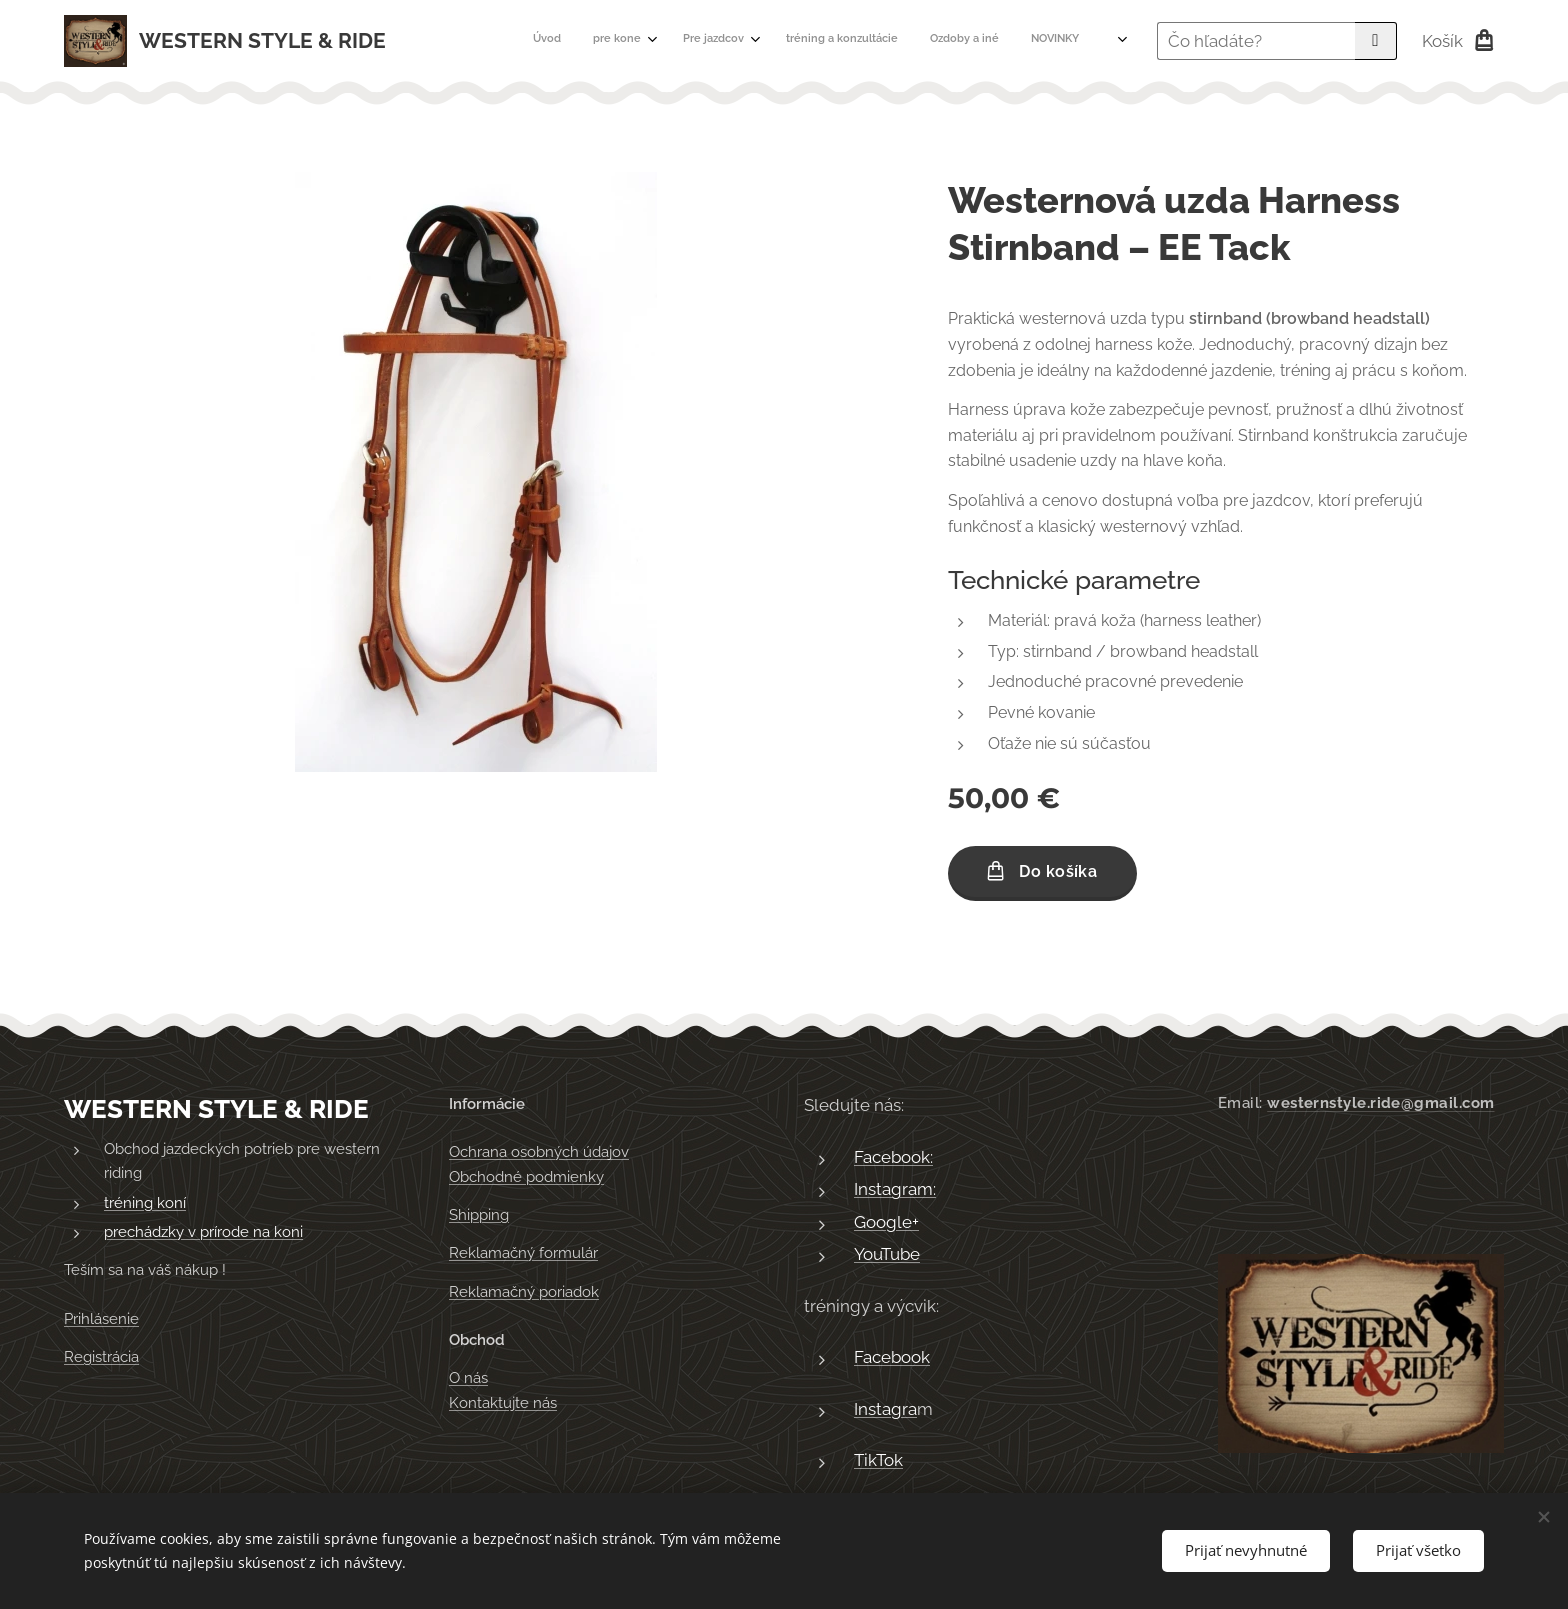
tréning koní (145, 1202)
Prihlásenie (101, 1318)
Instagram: (895, 1189)
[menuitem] (818, 41)
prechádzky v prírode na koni (203, 1232)
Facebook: (893, 1156)
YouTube (887, 1254)
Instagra (885, 1408)
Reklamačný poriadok (524, 1291)
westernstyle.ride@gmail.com (1380, 1103)
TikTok (878, 1460)
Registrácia (101, 1357)
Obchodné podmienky (526, 1176)
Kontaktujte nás (503, 1402)
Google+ (886, 1221)
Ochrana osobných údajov (539, 1152)
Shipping (479, 1215)
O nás (468, 1378)
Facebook (892, 1357)
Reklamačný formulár (523, 1253)
